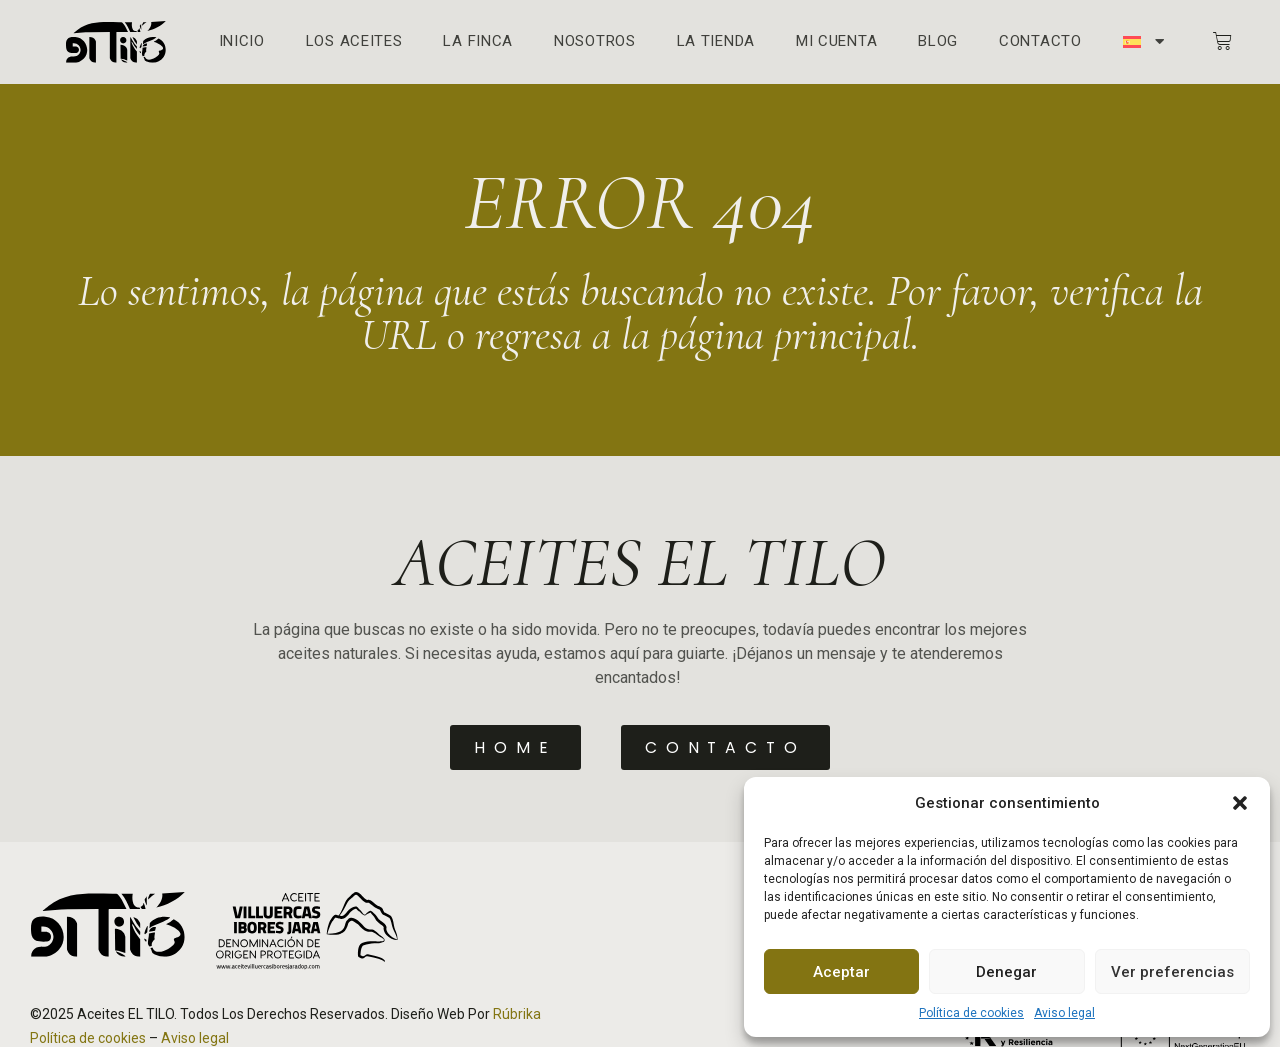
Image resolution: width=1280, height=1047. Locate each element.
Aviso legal (1064, 1013)
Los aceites (354, 41)
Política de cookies (971, 1013)
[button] (1240, 803)
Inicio (242, 41)
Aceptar (841, 972)
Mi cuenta (836, 41)
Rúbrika (517, 1013)
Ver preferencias (1172, 972)
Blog (938, 41)
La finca (478, 41)
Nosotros (595, 41)
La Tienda (716, 41)
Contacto (1040, 41)
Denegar (1006, 972)
